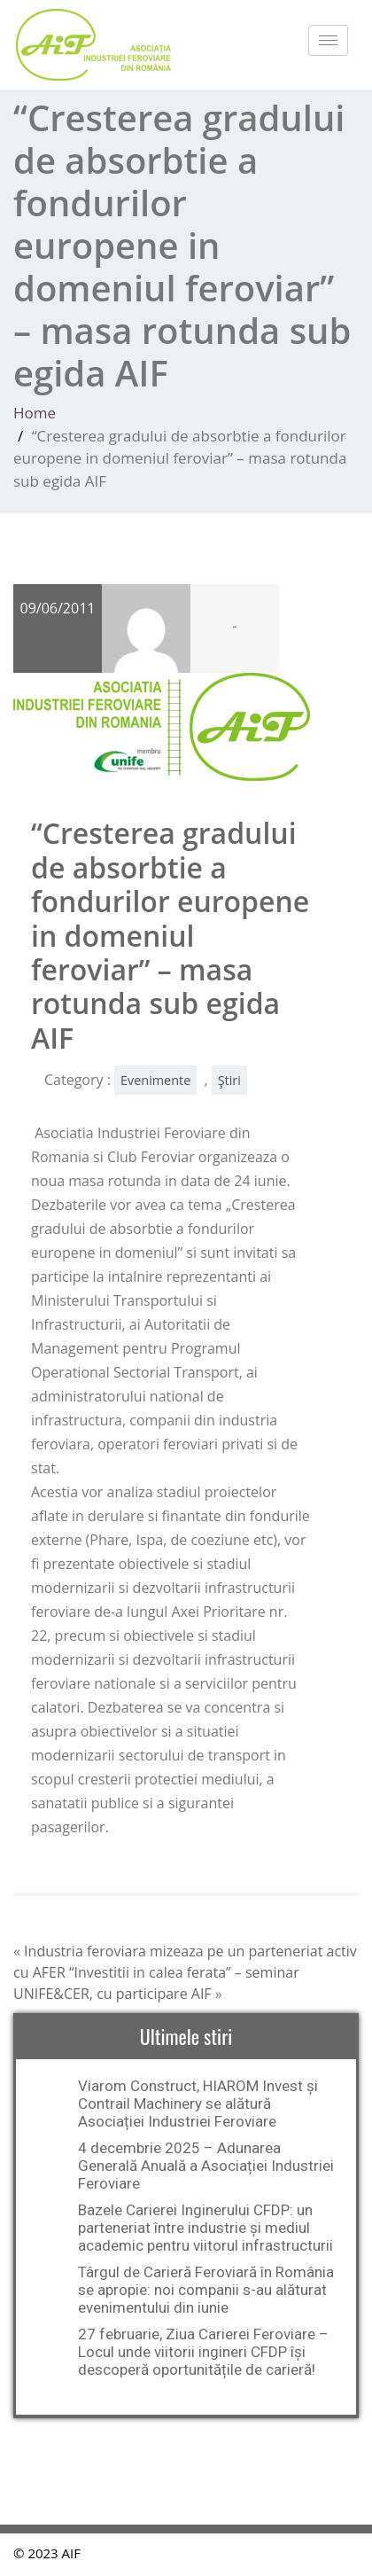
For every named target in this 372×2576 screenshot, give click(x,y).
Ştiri (229, 1080)
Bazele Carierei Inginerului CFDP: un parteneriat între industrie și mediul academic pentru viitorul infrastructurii (205, 2227)
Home (34, 412)
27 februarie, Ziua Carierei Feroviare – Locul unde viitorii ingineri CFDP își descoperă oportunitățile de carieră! (203, 2351)
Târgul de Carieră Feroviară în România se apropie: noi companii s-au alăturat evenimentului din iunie (206, 2289)
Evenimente (155, 1080)
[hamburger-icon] (328, 40)
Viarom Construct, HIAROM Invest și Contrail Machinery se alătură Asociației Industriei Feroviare (198, 2103)
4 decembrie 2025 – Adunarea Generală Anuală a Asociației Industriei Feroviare (206, 2165)
